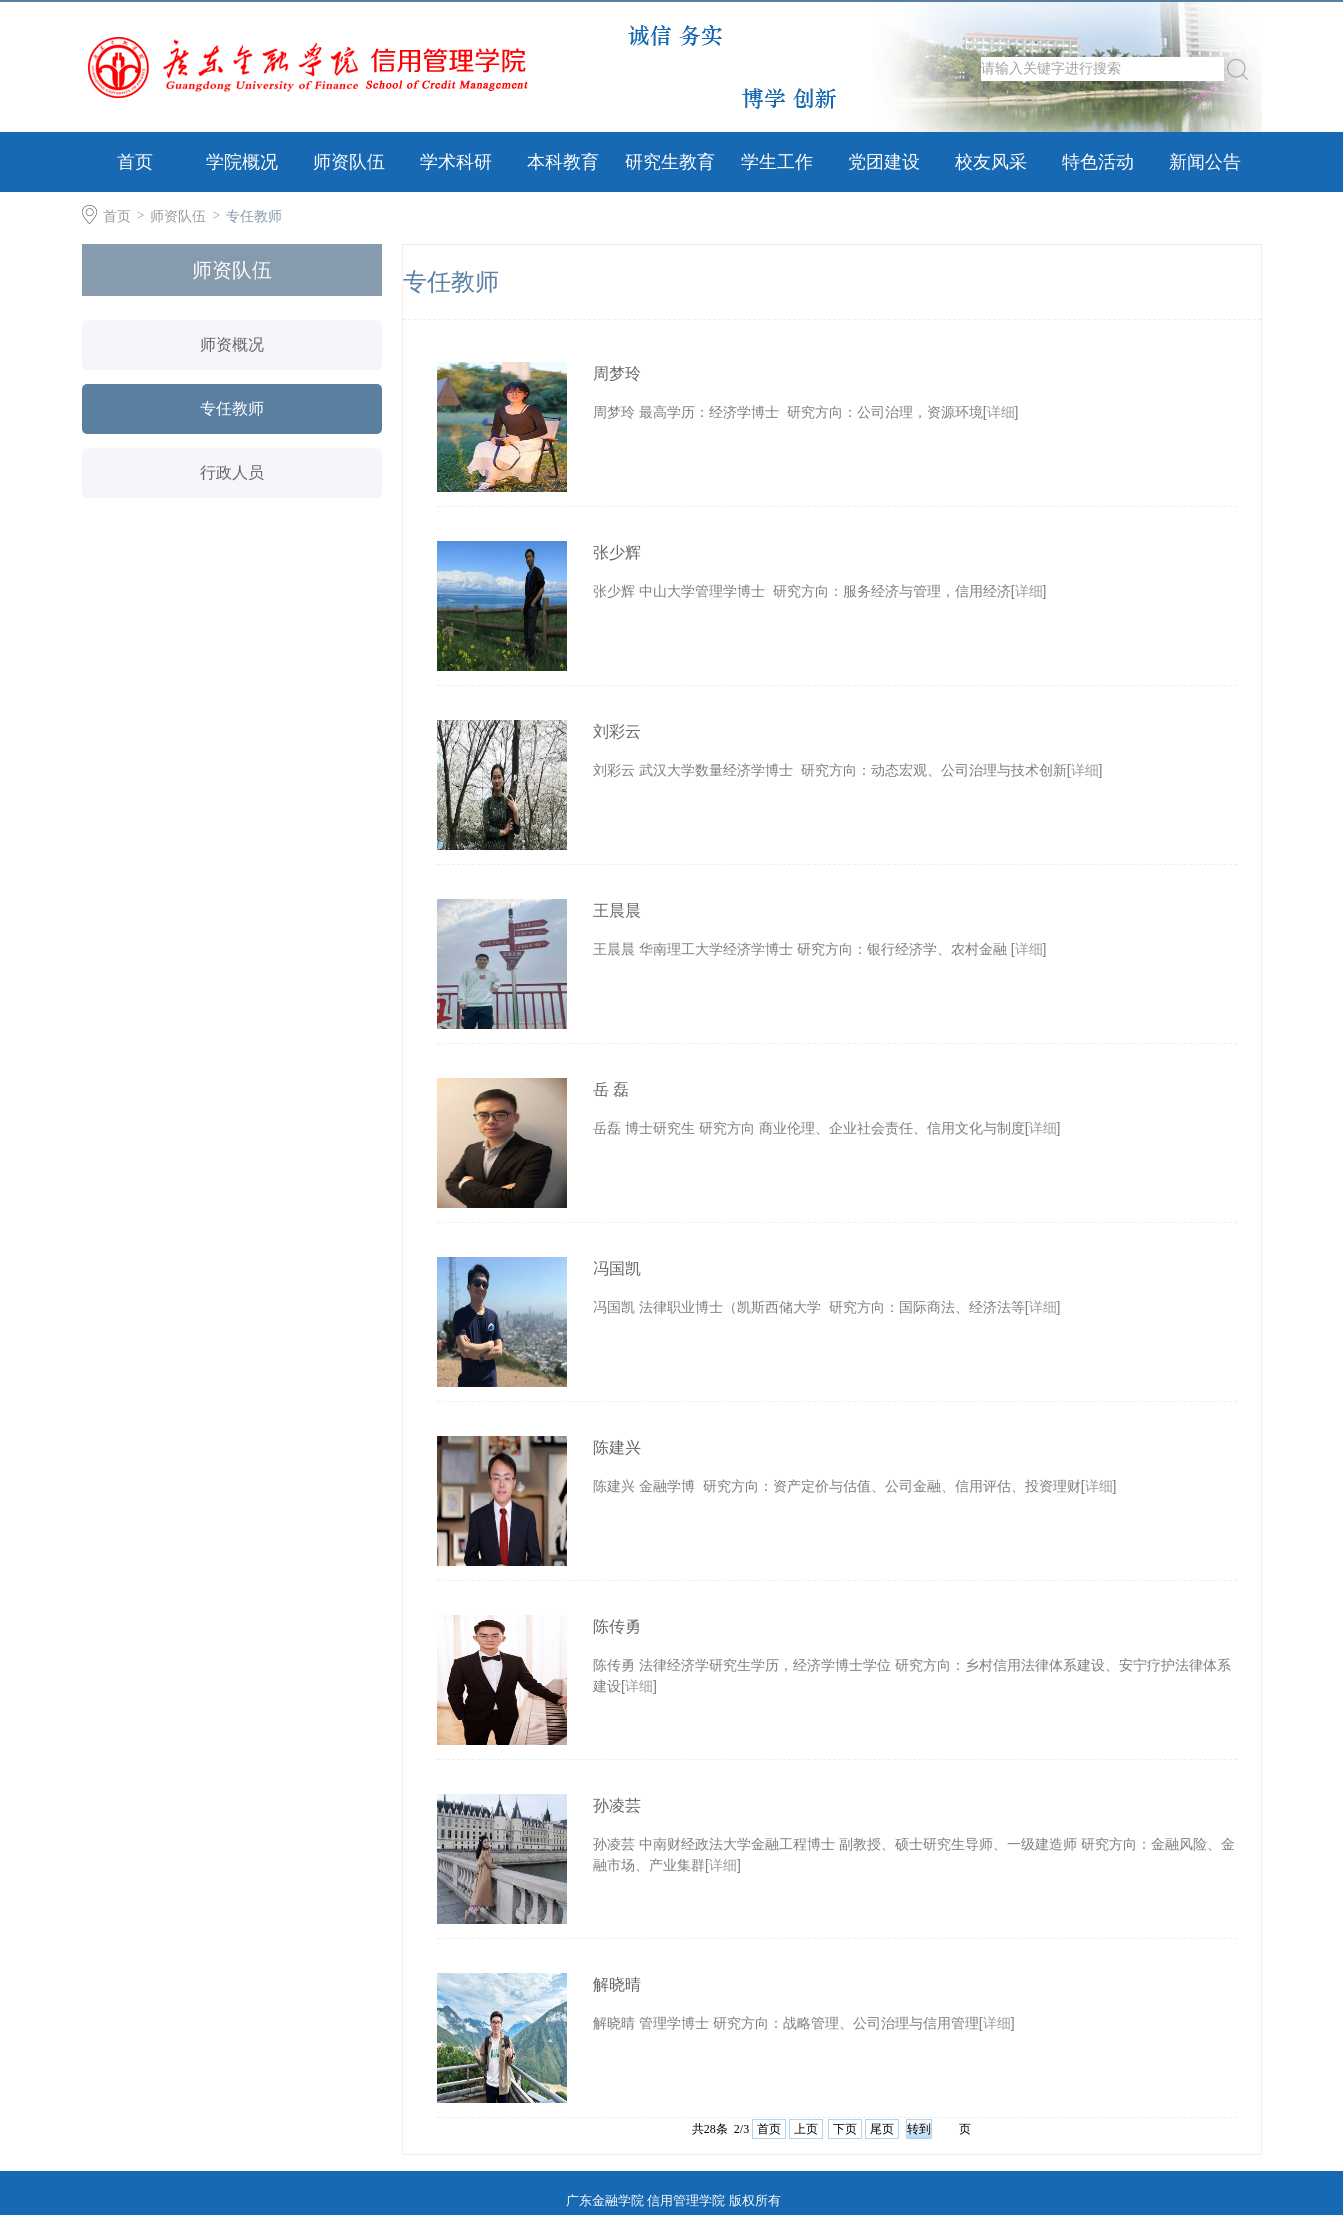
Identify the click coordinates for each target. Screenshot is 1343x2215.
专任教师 (254, 216)
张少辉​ (617, 552)
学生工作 (777, 162)
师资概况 (232, 344)
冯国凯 (617, 1268)
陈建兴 (617, 1447)
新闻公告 (1205, 162)
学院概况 (242, 162)
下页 (845, 2129)
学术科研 (456, 162)
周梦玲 (617, 373)
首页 (135, 162)
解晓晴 (617, 1984)
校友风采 (991, 162)
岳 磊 (611, 1089)
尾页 (882, 2129)
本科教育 (563, 162)
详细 (1001, 412)
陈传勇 (617, 1626)
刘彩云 (617, 731)
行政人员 (232, 472)
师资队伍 (349, 162)
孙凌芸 (617, 1805)
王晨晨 (617, 910)
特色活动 (1098, 162)
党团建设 (884, 162)
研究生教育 (670, 162)
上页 (806, 2129)
